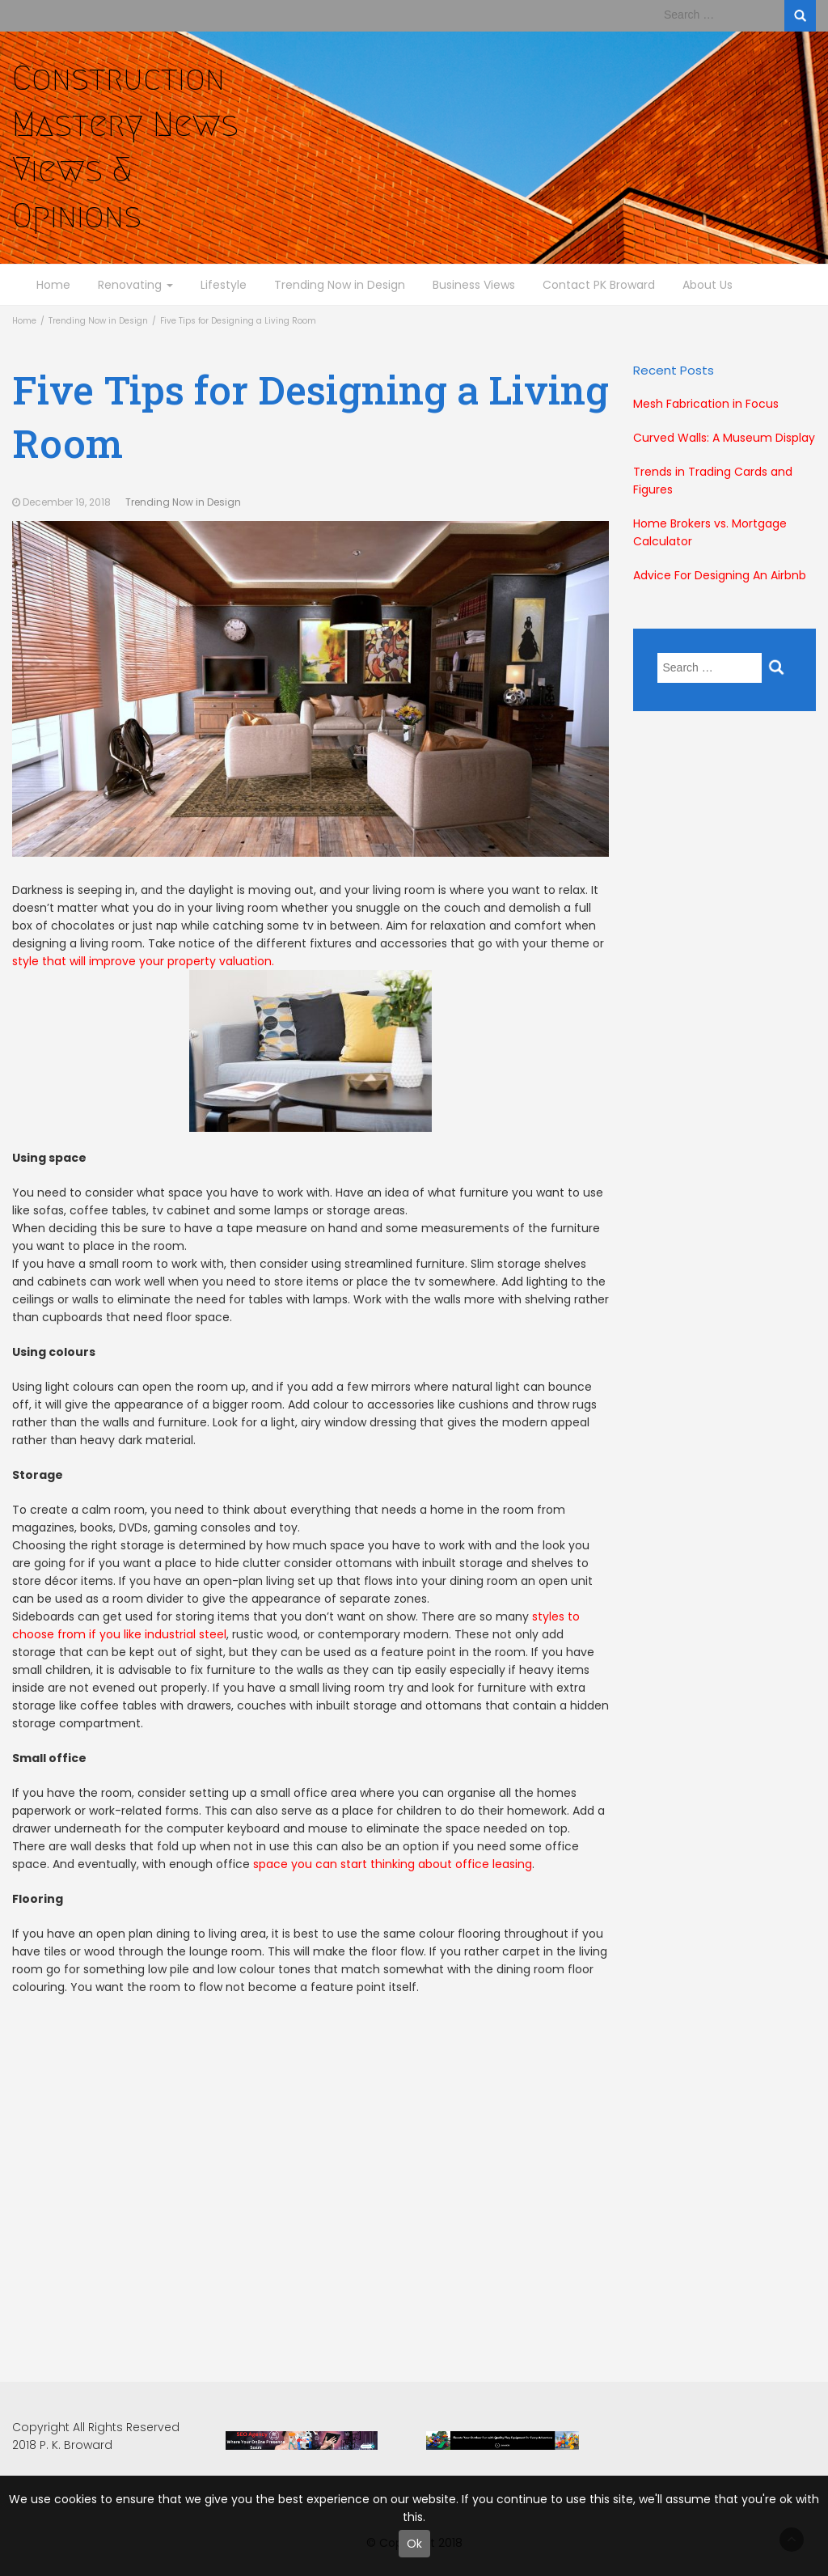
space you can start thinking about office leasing (392, 1864)
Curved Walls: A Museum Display (724, 438)
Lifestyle (224, 285)
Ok (414, 2544)
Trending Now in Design (339, 285)
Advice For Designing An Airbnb (719, 575)
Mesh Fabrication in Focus (706, 404)
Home (53, 285)
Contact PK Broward (599, 285)
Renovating (135, 285)
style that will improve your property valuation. (222, 1042)
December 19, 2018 (67, 502)
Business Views (474, 285)
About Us (707, 285)
